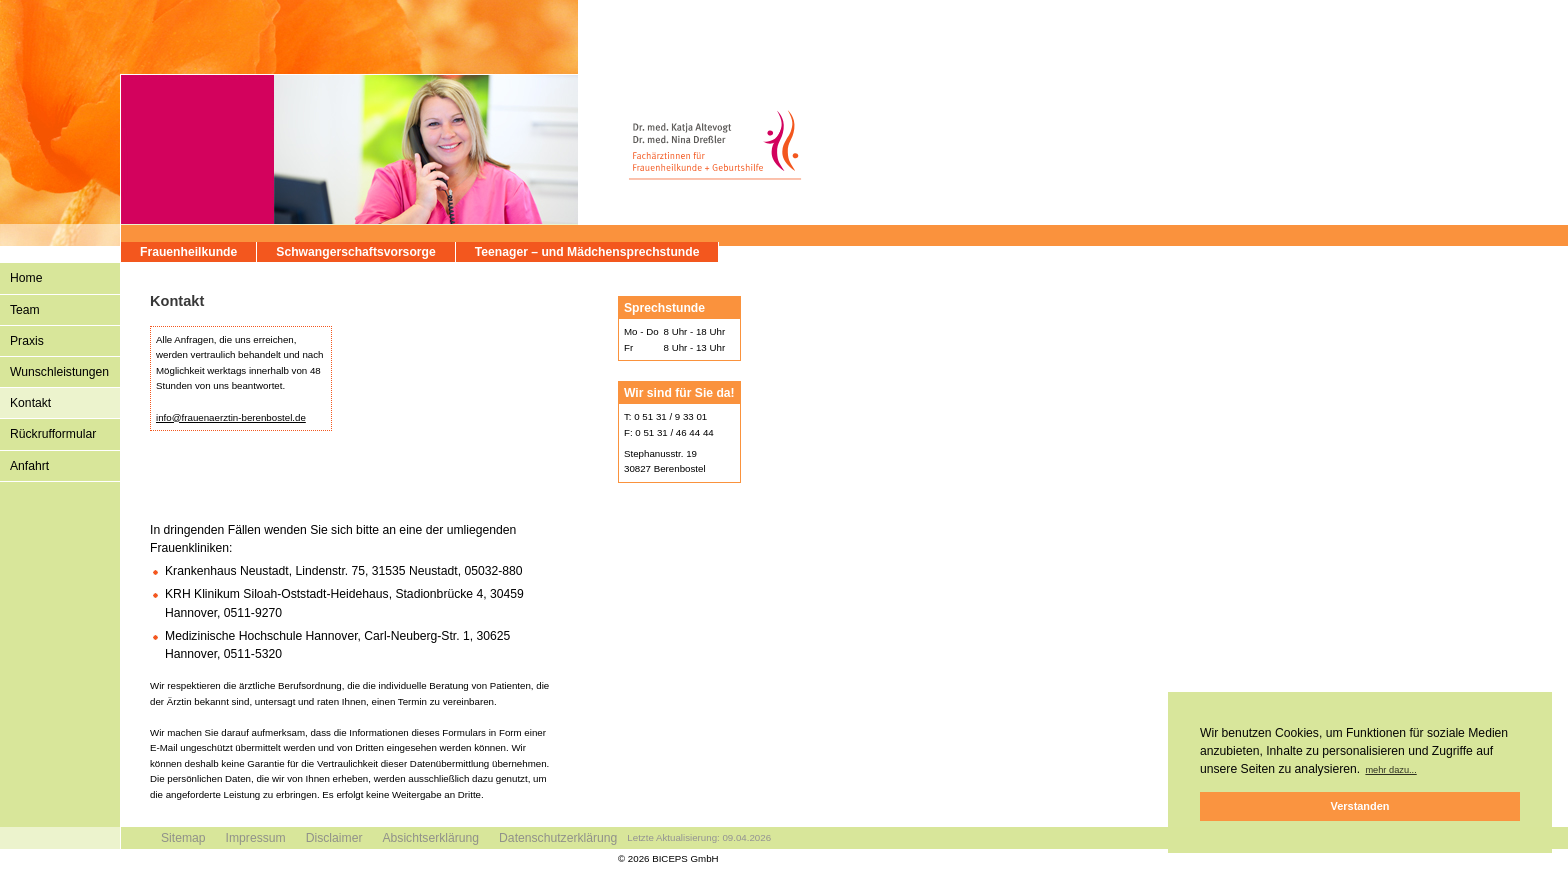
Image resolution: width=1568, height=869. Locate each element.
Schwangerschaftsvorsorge (355, 252)
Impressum (256, 838)
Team (25, 310)
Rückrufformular (53, 434)
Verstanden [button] (1360, 806)
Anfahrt (29, 466)
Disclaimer (334, 838)
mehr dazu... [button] (1390, 770)
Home (26, 278)
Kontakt (30, 403)
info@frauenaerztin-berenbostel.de (231, 417)
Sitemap (183, 838)
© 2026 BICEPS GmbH (668, 858)
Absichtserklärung (430, 838)
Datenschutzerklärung (558, 838)
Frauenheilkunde (188, 252)
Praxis (27, 341)
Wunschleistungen (59, 372)
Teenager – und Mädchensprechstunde (587, 252)
